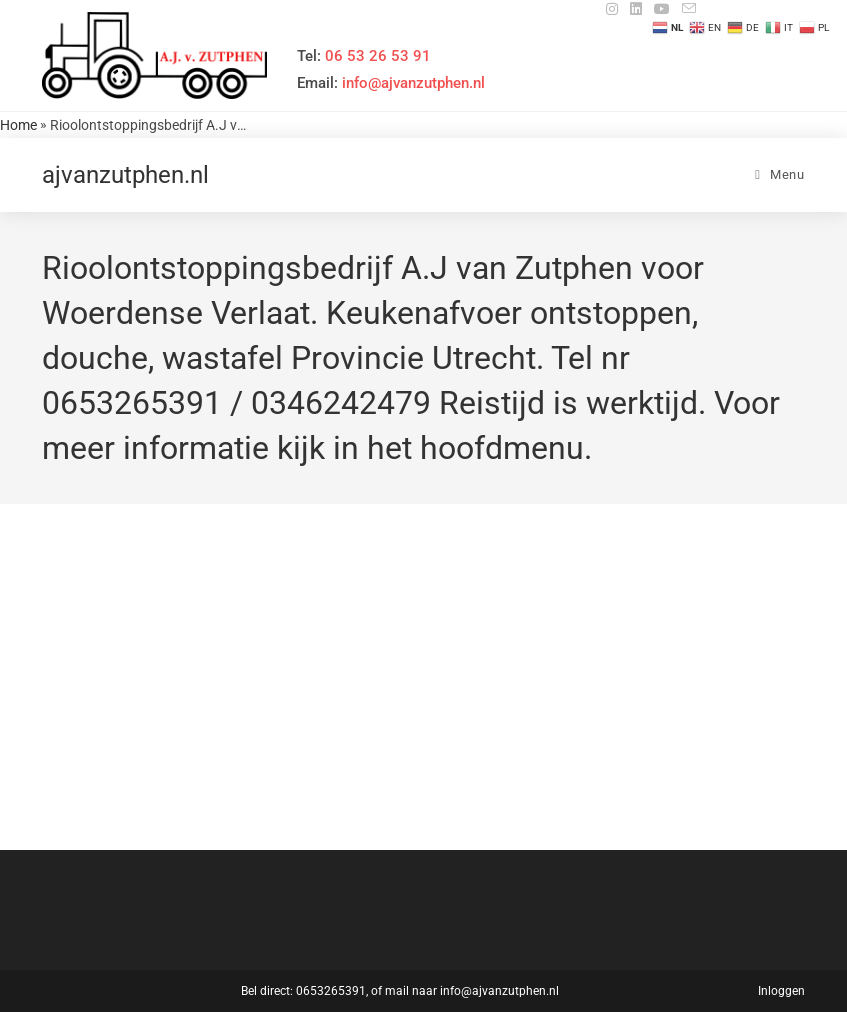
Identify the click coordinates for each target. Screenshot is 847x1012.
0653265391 (331, 991)
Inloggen (781, 991)
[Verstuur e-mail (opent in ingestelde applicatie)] (686, 9)
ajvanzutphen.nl (125, 175)
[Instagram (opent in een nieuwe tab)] (612, 9)
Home (18, 125)
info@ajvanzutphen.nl (499, 991)
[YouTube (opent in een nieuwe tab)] (662, 9)
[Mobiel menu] (779, 174)
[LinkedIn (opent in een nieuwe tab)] (636, 9)
